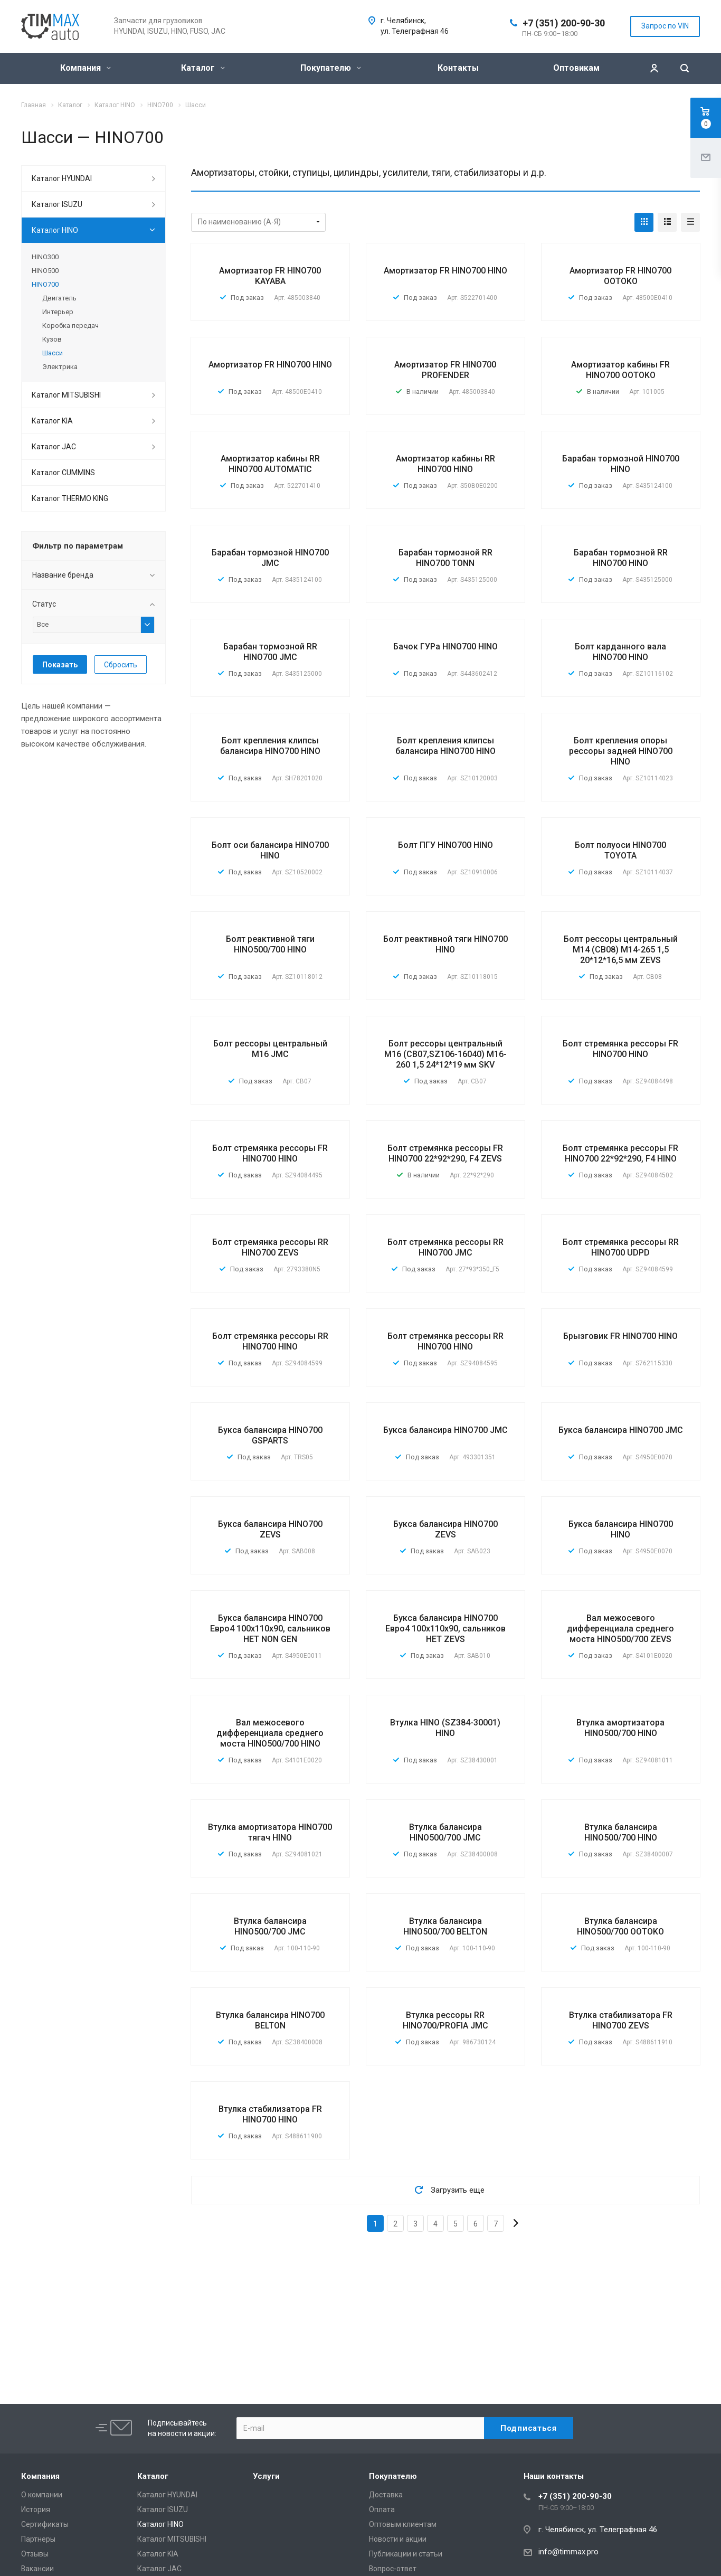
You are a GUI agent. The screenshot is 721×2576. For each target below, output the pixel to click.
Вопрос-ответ (392, 2568)
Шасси (52, 353)
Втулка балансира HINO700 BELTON (270, 2020)
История (35, 2509)
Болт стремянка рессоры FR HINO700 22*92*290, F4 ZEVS (445, 1153)
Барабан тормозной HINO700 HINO (620, 464)
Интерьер (57, 312)
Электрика (60, 367)
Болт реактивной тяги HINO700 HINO (445, 944)
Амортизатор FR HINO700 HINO (445, 271)
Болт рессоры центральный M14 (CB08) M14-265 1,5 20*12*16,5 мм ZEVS (621, 949)
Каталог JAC (54, 446)
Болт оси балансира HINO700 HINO (270, 850)
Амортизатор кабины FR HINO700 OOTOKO (620, 370)
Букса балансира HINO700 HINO (620, 1529)
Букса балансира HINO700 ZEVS (270, 1529)
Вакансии (37, 2568)
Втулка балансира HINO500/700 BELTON (445, 1926)
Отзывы (35, 2554)
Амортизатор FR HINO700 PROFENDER (445, 370)
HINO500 (45, 271)
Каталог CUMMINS (63, 472)
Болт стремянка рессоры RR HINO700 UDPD (621, 1247)
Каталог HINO (55, 230)
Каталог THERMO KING (70, 498)
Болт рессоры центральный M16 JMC (270, 1049)
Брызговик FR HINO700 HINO (620, 1336)
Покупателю (330, 68)
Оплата (382, 2509)
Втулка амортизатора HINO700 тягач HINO (270, 1832)
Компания (85, 68)
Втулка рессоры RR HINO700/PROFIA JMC (445, 2020)
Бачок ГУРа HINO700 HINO (445, 646)
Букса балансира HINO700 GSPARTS (270, 1435)
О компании (41, 2494)
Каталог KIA (52, 421)
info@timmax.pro (568, 2551)
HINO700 (45, 284)
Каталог (203, 68)
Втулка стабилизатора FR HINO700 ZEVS (620, 2020)
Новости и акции (397, 2539)
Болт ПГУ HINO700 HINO (445, 845)
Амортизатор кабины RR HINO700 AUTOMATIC (270, 464)
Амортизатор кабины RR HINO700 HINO (445, 464)
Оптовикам (576, 68)
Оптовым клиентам (403, 2524)
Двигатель (59, 298)
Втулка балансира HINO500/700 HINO (620, 1832)
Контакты (458, 68)
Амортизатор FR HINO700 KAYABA (270, 276)
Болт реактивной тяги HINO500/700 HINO (270, 944)
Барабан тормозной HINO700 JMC (270, 558)
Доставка (386, 2494)
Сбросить (120, 664)
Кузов (52, 339)
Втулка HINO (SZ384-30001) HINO (445, 1728)
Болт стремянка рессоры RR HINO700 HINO (270, 1341)
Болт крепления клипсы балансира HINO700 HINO (270, 745)
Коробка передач (70, 325)
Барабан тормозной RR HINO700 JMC (270, 651)
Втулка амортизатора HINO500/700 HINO (620, 1728)
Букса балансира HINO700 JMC (445, 1430)
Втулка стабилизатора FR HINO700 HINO (270, 2114)
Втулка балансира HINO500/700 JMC (445, 1832)
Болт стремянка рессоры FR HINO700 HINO (620, 1049)
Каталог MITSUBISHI (66, 395)
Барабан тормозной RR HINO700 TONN (445, 558)
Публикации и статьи (405, 2554)
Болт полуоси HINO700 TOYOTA (620, 850)
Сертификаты (45, 2524)
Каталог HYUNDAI (62, 178)
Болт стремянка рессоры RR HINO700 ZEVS (270, 1247)
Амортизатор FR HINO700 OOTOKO (620, 276)
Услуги (266, 2476)
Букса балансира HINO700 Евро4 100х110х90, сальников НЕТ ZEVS (445, 1628)
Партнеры (38, 2539)
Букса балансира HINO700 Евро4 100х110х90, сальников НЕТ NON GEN (270, 1628)
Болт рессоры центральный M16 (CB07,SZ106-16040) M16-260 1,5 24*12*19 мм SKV (445, 1054)
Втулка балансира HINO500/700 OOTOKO (620, 1926)
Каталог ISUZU (57, 204)
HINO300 (45, 257)
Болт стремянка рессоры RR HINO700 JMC (445, 1247)
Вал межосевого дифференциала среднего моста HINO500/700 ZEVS (620, 1628)
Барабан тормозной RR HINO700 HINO (621, 558)
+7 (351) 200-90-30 (564, 23)
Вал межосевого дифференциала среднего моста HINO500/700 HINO (270, 1733)
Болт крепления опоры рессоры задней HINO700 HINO (620, 751)
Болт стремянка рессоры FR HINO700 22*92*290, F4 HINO (620, 1153)
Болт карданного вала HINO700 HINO (620, 651)
